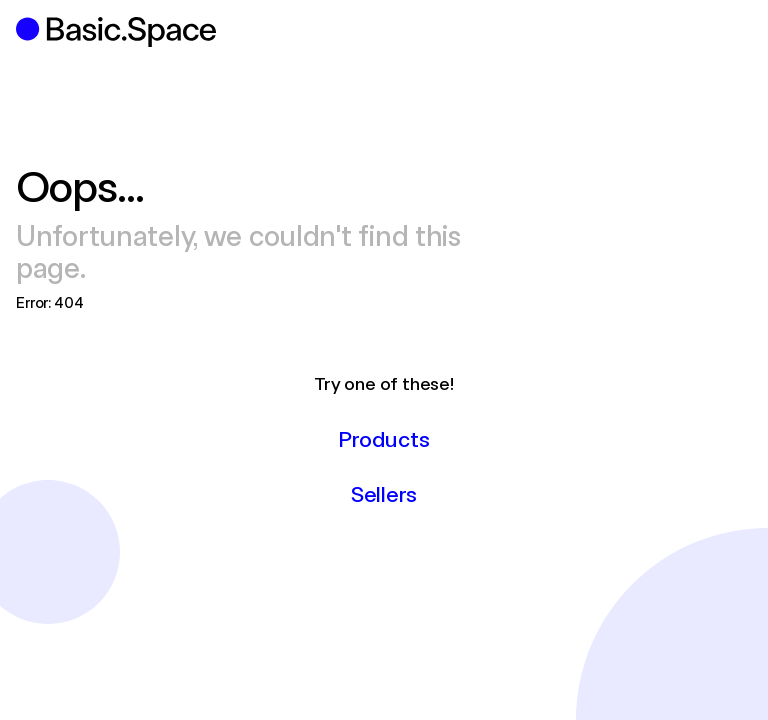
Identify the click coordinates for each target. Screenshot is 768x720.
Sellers (384, 493)
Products (383, 438)
